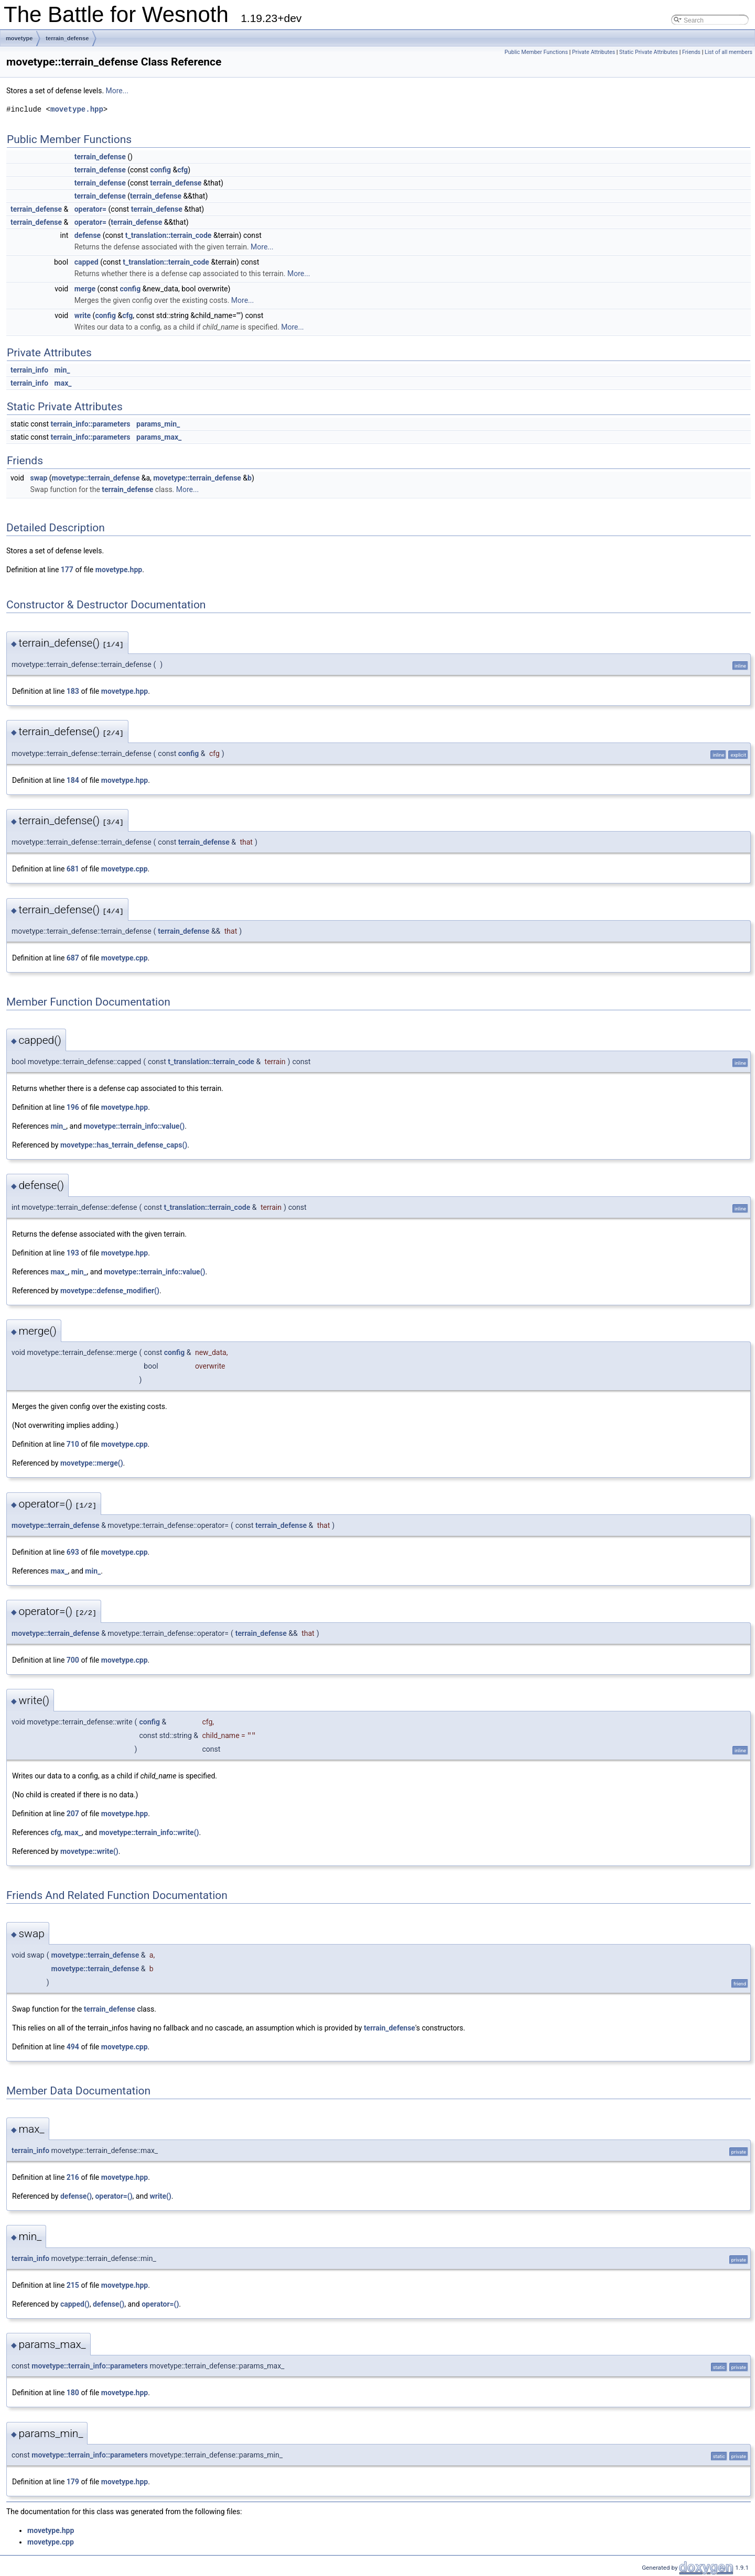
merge (84, 289)
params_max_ (158, 437)
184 (73, 780)
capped (86, 262)
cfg (182, 170)
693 (73, 1552)
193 (73, 1253)
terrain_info (29, 370)
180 (73, 2392)
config (160, 170)
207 (73, 1813)
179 (73, 2481)
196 (73, 1107)
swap (38, 478)
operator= (90, 209)
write (82, 315)
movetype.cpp (124, 869)
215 (73, 2285)
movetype (19, 38)
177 (67, 569)
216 (73, 2177)
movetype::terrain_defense (96, 478)
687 (73, 958)
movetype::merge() (91, 1463)
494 (73, 2047)
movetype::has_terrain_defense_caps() (123, 1145)
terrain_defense (67, 38)
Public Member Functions (536, 52)
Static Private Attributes (648, 52)
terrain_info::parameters (91, 424)
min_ (62, 370)
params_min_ (158, 424)
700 (73, 1660)
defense (87, 235)
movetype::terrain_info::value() (134, 1126)
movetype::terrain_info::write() (149, 1832)
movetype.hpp (76, 109)
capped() (75, 2304)
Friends (691, 52)
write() (160, 2196)
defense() (76, 2196)
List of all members (728, 52)
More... (117, 90)
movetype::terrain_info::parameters (89, 2366)
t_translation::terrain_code (168, 235)
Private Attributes (593, 52)
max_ (63, 383)
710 (73, 1444)
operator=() (113, 2196)
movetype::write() (89, 1851)
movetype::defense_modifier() (109, 1290)
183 (73, 691)
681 (73, 869)
